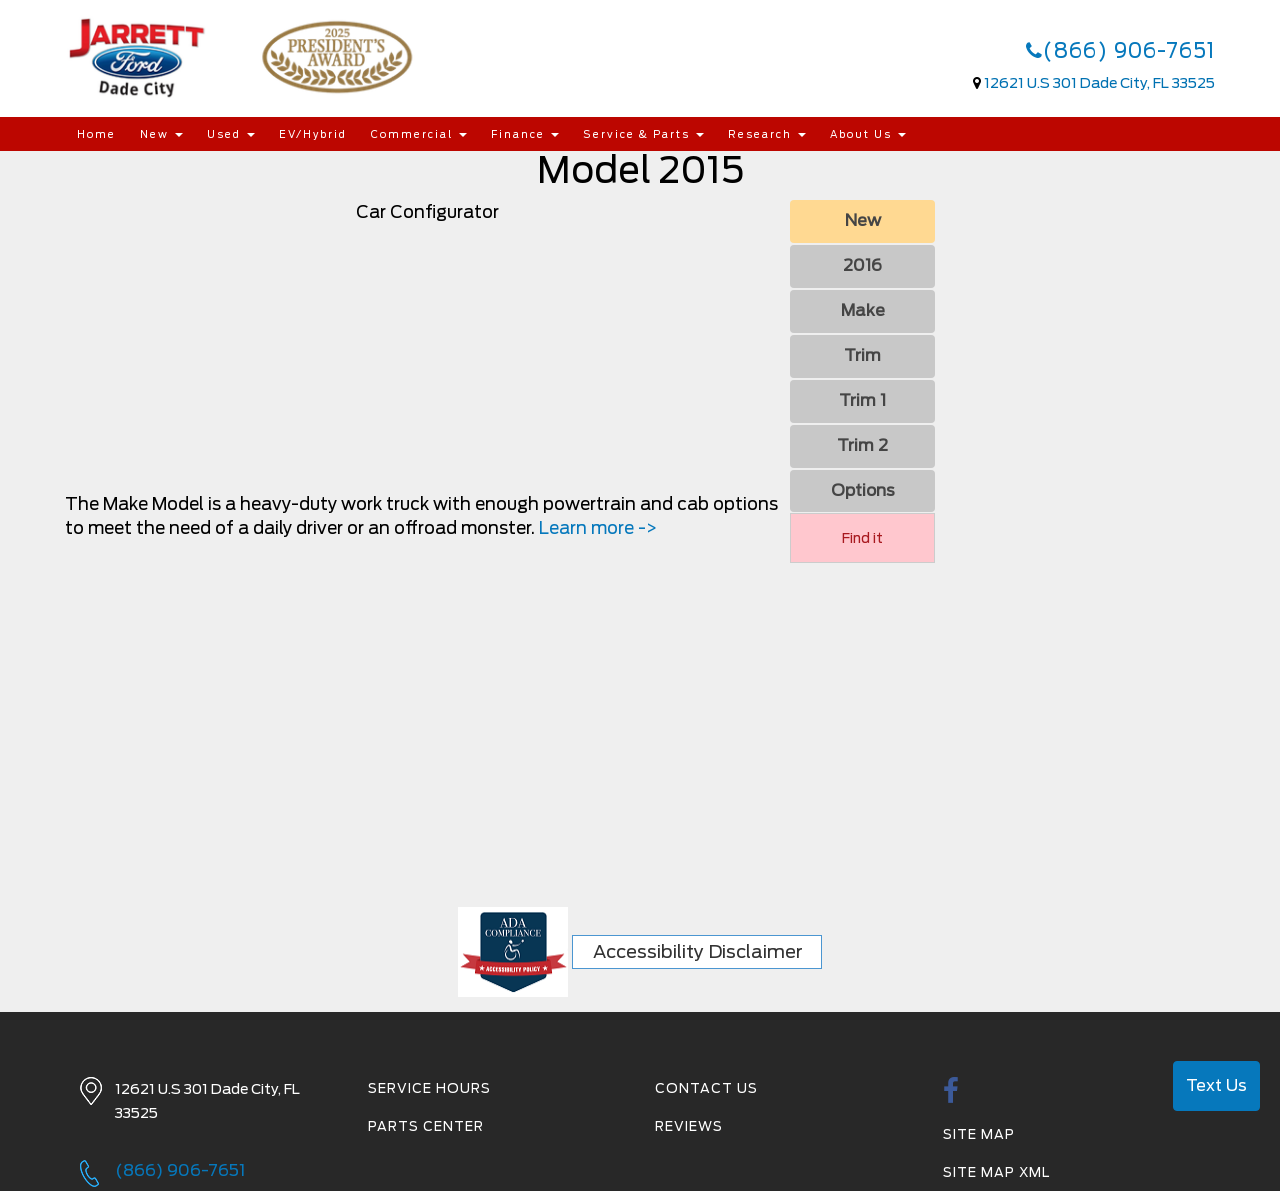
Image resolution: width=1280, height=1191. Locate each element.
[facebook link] (951, 1096)
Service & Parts (643, 134)
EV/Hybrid (313, 134)
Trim (862, 355)
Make (863, 310)
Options (863, 490)
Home (96, 134)
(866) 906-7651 (1120, 51)
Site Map (979, 1134)
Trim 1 (862, 400)
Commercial (419, 134)
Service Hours (429, 1088)
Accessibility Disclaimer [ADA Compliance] (698, 951)
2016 (862, 265)
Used (231, 134)
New (161, 134)
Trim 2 (862, 445)
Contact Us (706, 1088)
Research (767, 134)
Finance (525, 134)
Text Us (1216, 1085)
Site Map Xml (996, 1172)
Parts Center (426, 1126)
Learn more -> (598, 528)
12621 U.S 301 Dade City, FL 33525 (1099, 83)
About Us (868, 134)
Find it (862, 538)
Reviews (689, 1126)
